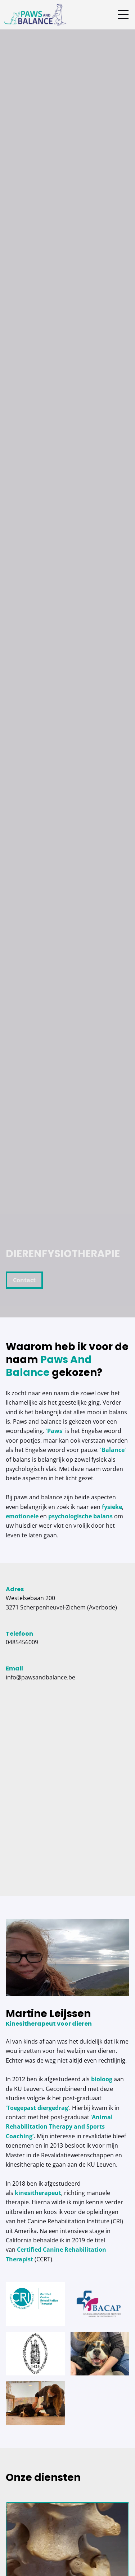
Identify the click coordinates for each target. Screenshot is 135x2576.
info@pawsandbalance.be (40, 1677)
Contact (24, 1280)
